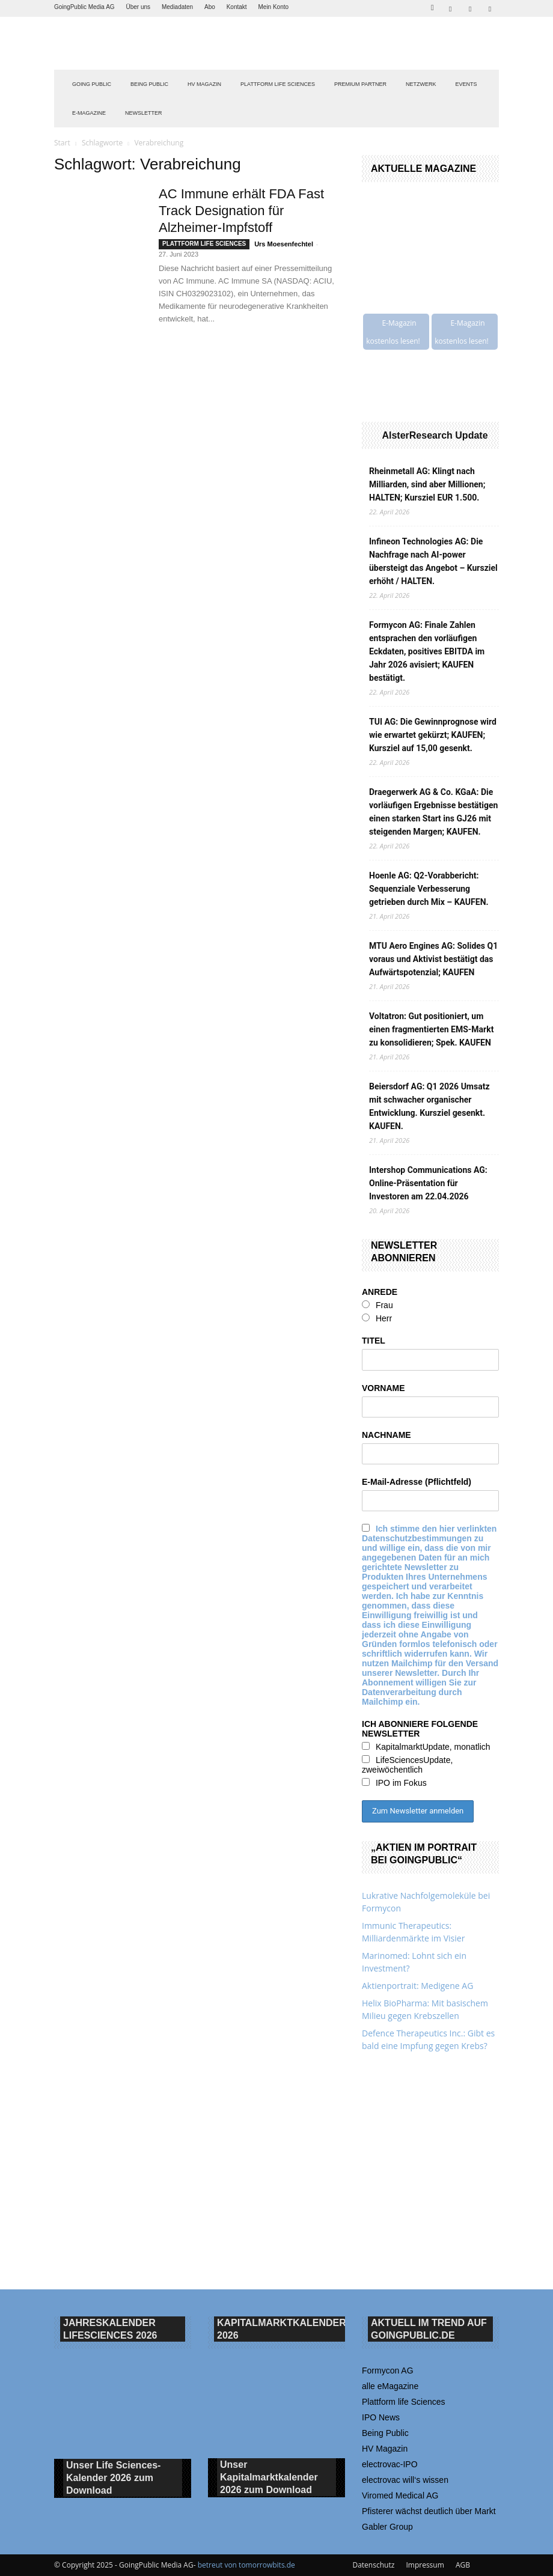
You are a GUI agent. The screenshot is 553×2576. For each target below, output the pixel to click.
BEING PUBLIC (149, 84)
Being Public (385, 2433)
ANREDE (379, 1292)
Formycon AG (388, 2370)
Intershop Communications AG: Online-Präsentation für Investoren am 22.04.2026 (428, 1183)
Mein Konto (273, 7)
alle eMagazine (390, 2386)
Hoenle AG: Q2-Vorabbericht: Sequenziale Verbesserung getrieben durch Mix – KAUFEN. (429, 889)
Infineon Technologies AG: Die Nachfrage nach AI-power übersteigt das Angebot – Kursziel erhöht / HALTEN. (433, 561)
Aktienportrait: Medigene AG (417, 1985)
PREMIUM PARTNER (360, 84)
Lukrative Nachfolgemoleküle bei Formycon (426, 1902)
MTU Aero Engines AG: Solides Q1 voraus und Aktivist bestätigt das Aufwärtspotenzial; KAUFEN (433, 959)
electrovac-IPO (390, 2464)
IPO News (381, 2417)
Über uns (138, 7)
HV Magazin (204, 84)
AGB (463, 2565)
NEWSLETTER (143, 113)
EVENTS (466, 84)
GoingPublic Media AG (84, 7)
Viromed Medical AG (400, 2495)
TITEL (373, 1340)
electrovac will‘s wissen (405, 2480)
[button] (432, 6)
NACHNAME (386, 1435)
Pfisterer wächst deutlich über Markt (429, 2511)
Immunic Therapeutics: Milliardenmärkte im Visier (413, 1932)
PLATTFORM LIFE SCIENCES (277, 84)
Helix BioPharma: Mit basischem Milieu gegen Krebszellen (425, 2009)
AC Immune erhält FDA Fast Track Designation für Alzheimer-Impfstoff (241, 210)
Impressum (425, 2565)
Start (62, 143)
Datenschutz (373, 2565)
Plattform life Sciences (403, 2402)
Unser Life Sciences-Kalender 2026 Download (113, 2477)
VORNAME (383, 1388)
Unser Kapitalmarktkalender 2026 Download (269, 2477)
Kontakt (237, 7)
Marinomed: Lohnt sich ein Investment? (414, 1962)
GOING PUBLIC (91, 84)
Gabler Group (387, 2527)
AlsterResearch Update (434, 435)
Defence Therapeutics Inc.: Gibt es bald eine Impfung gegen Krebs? (428, 2039)
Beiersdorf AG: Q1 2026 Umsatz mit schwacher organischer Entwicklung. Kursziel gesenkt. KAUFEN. (429, 1106)
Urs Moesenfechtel (283, 244)
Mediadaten (177, 7)
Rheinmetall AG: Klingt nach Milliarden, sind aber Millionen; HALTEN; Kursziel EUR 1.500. (427, 484)
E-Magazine (89, 113)
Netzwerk (421, 84)
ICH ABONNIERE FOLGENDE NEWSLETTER (420, 1728)
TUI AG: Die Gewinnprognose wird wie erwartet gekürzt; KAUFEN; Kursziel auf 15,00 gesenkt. (432, 735)
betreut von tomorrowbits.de (246, 2565)
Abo (209, 7)
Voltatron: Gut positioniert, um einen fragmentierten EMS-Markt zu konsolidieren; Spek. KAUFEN (431, 1029)
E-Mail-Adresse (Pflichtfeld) (416, 1482)
